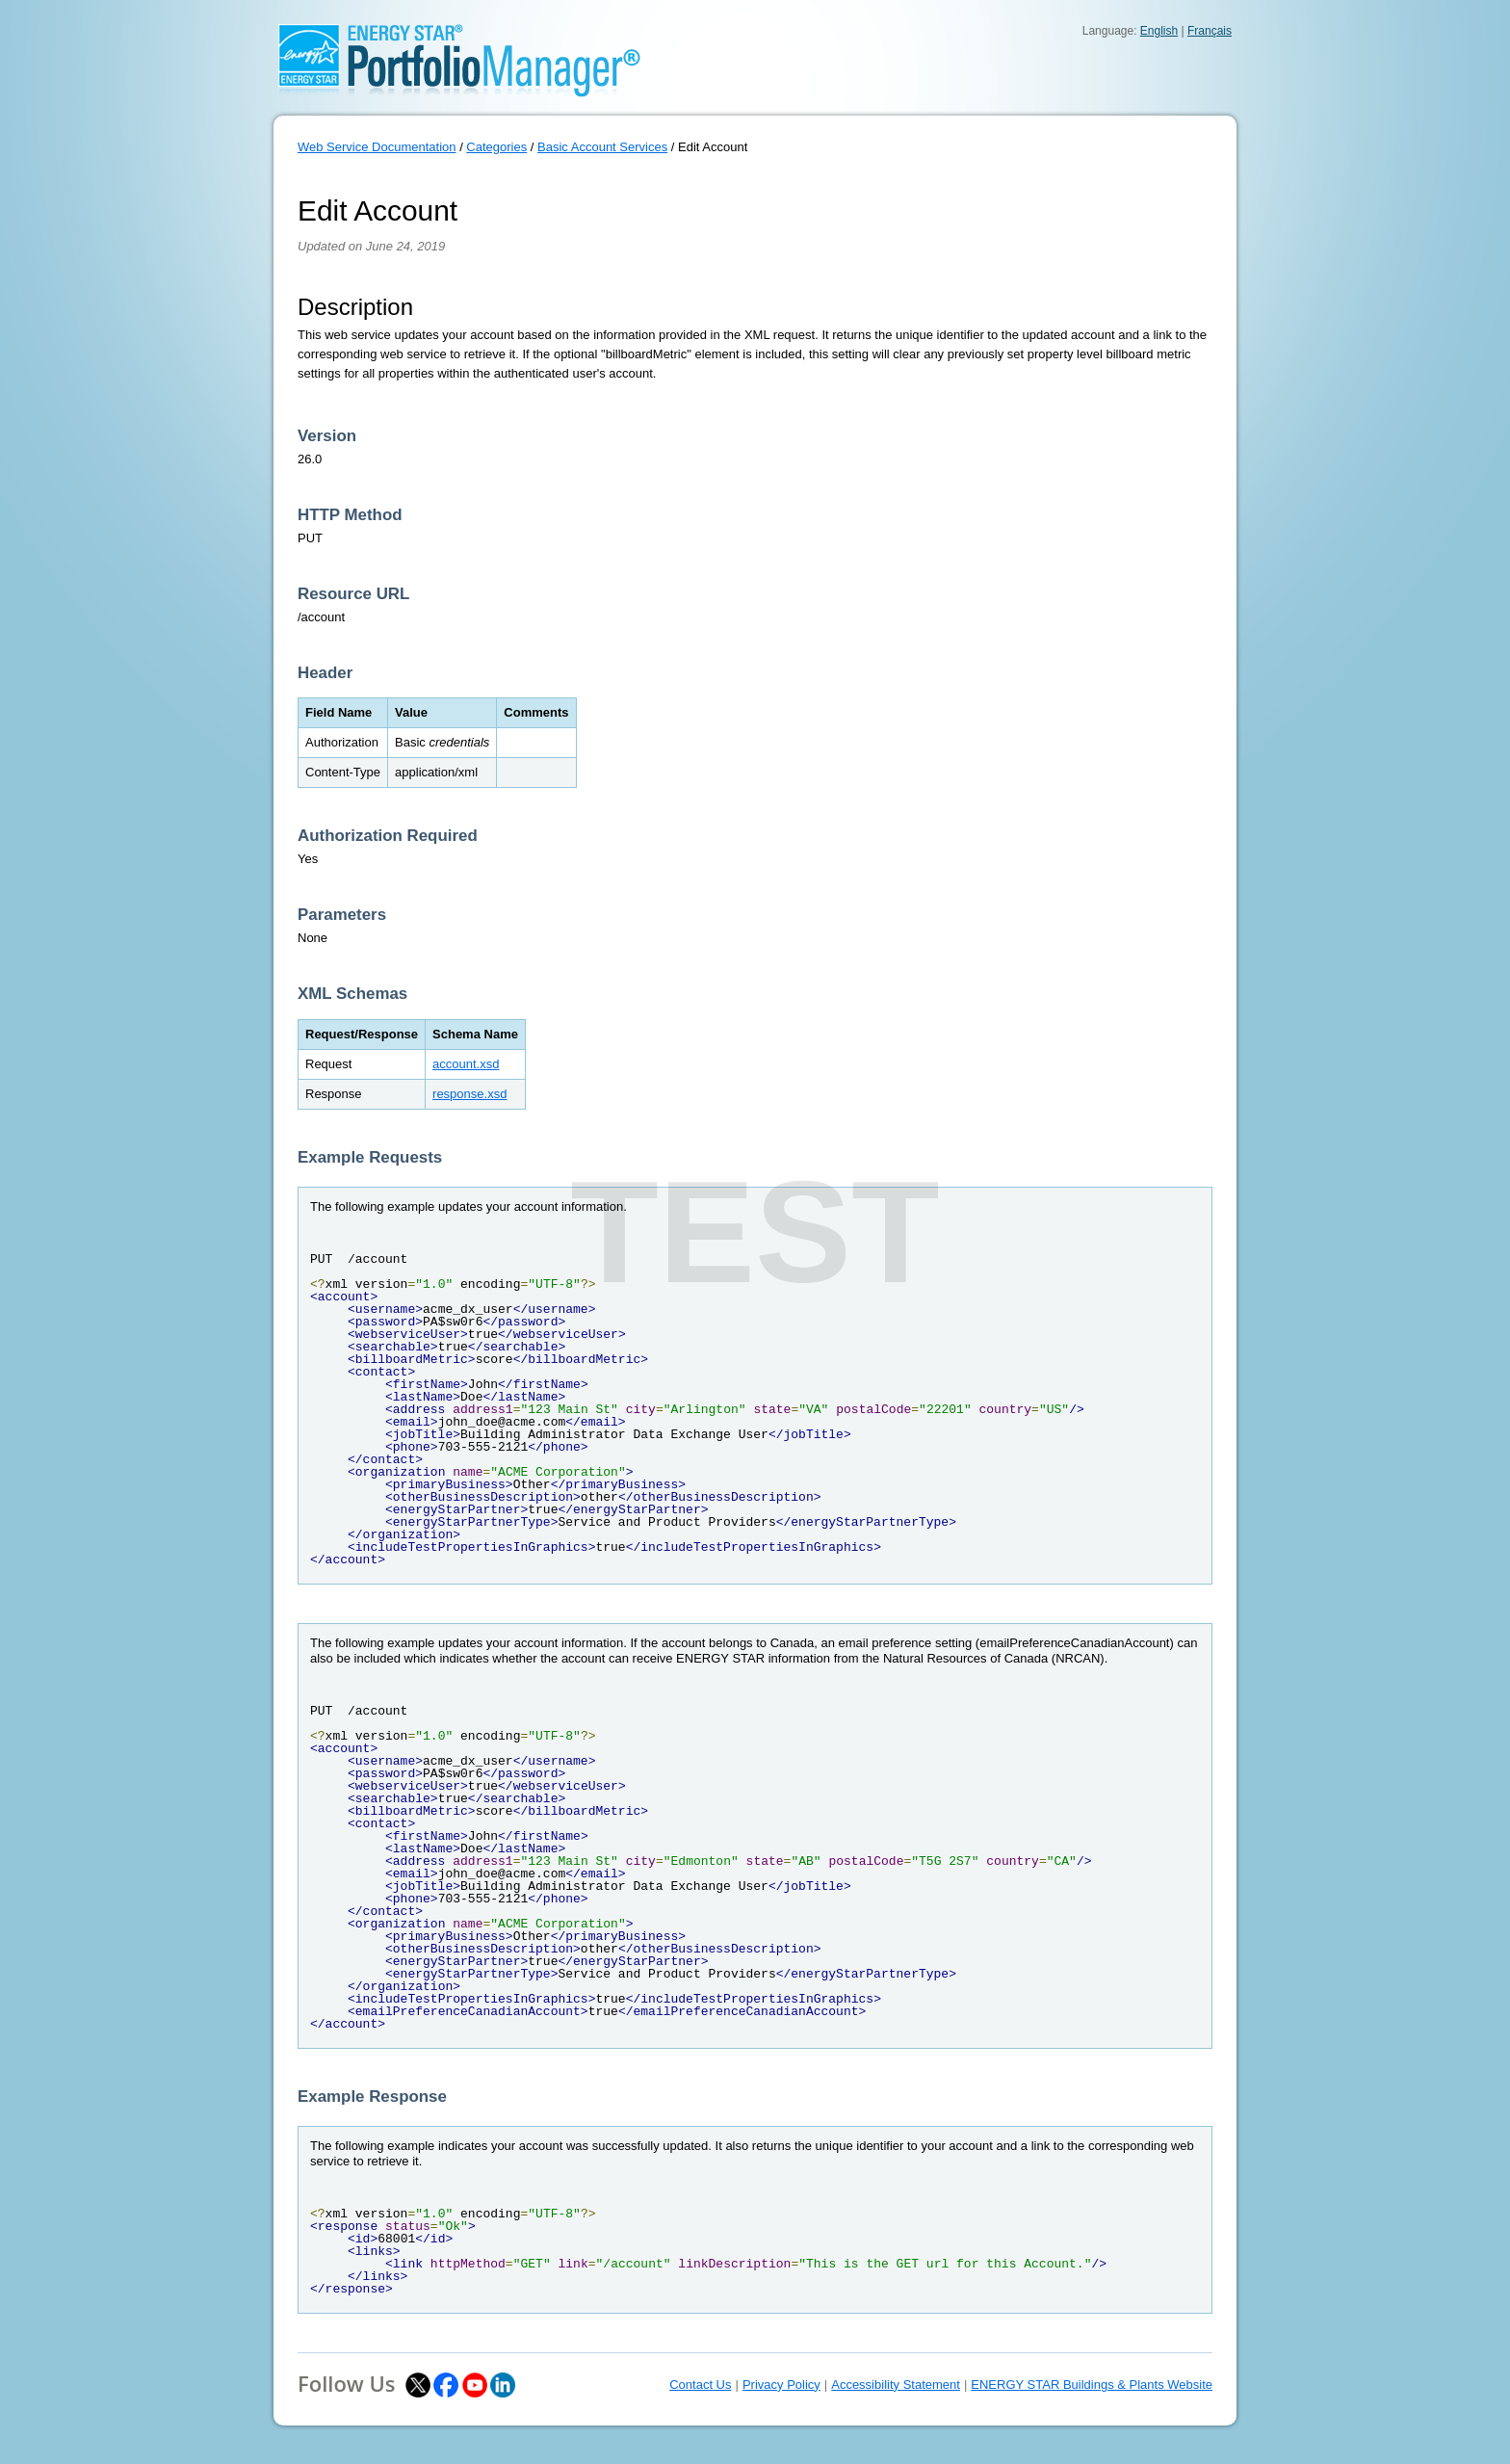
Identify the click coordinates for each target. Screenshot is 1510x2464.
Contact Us (700, 2384)
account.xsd (465, 1064)
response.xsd (469, 1094)
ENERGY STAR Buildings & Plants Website (1091, 2384)
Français (1209, 31)
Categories (496, 147)
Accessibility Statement (895, 2384)
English (1159, 31)
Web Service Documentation (377, 147)
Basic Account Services (602, 147)
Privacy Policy (781, 2384)
